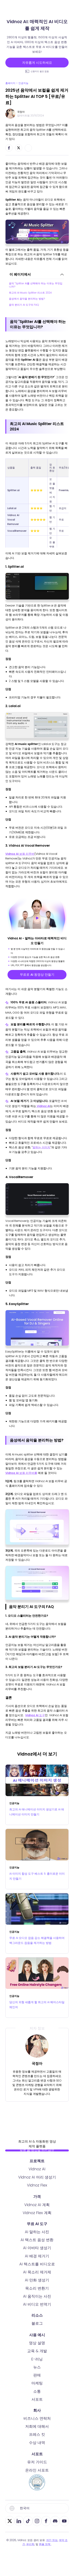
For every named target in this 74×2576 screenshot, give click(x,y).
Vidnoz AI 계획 (37, 2220)
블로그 (37, 2339)
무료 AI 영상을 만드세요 (37, 2157)
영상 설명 (37, 2358)
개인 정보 (52, 2556)
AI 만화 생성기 (37, 2296)
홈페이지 (10, 83)
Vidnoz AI (43, 1106)
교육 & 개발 (37, 2367)
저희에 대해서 (37, 2442)
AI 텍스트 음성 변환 (37, 2255)
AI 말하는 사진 (37, 2247)
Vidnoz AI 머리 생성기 (37, 2193)
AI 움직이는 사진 (37, 2312)
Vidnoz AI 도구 (35, 1715)
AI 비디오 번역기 (37, 2320)
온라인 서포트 (37, 2486)
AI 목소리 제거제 (37, 2288)
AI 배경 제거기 (37, 2271)
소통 (37, 2407)
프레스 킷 (37, 2450)
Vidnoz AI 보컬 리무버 (19, 854)
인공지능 (23, 83)
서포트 (37, 2415)
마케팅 (37, 2399)
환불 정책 (45, 2560)
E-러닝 (37, 2375)
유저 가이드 (37, 2478)
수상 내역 (37, 2458)
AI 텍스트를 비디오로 (37, 2280)
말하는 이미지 (41, 1147)
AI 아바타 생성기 (37, 2263)
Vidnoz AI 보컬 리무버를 (21, 1473)
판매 (37, 2391)
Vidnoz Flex (37, 2201)
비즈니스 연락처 (37, 2434)
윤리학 (30, 2560)
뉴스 (37, 2383)
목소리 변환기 (37, 2304)
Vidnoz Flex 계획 (37, 2228)
